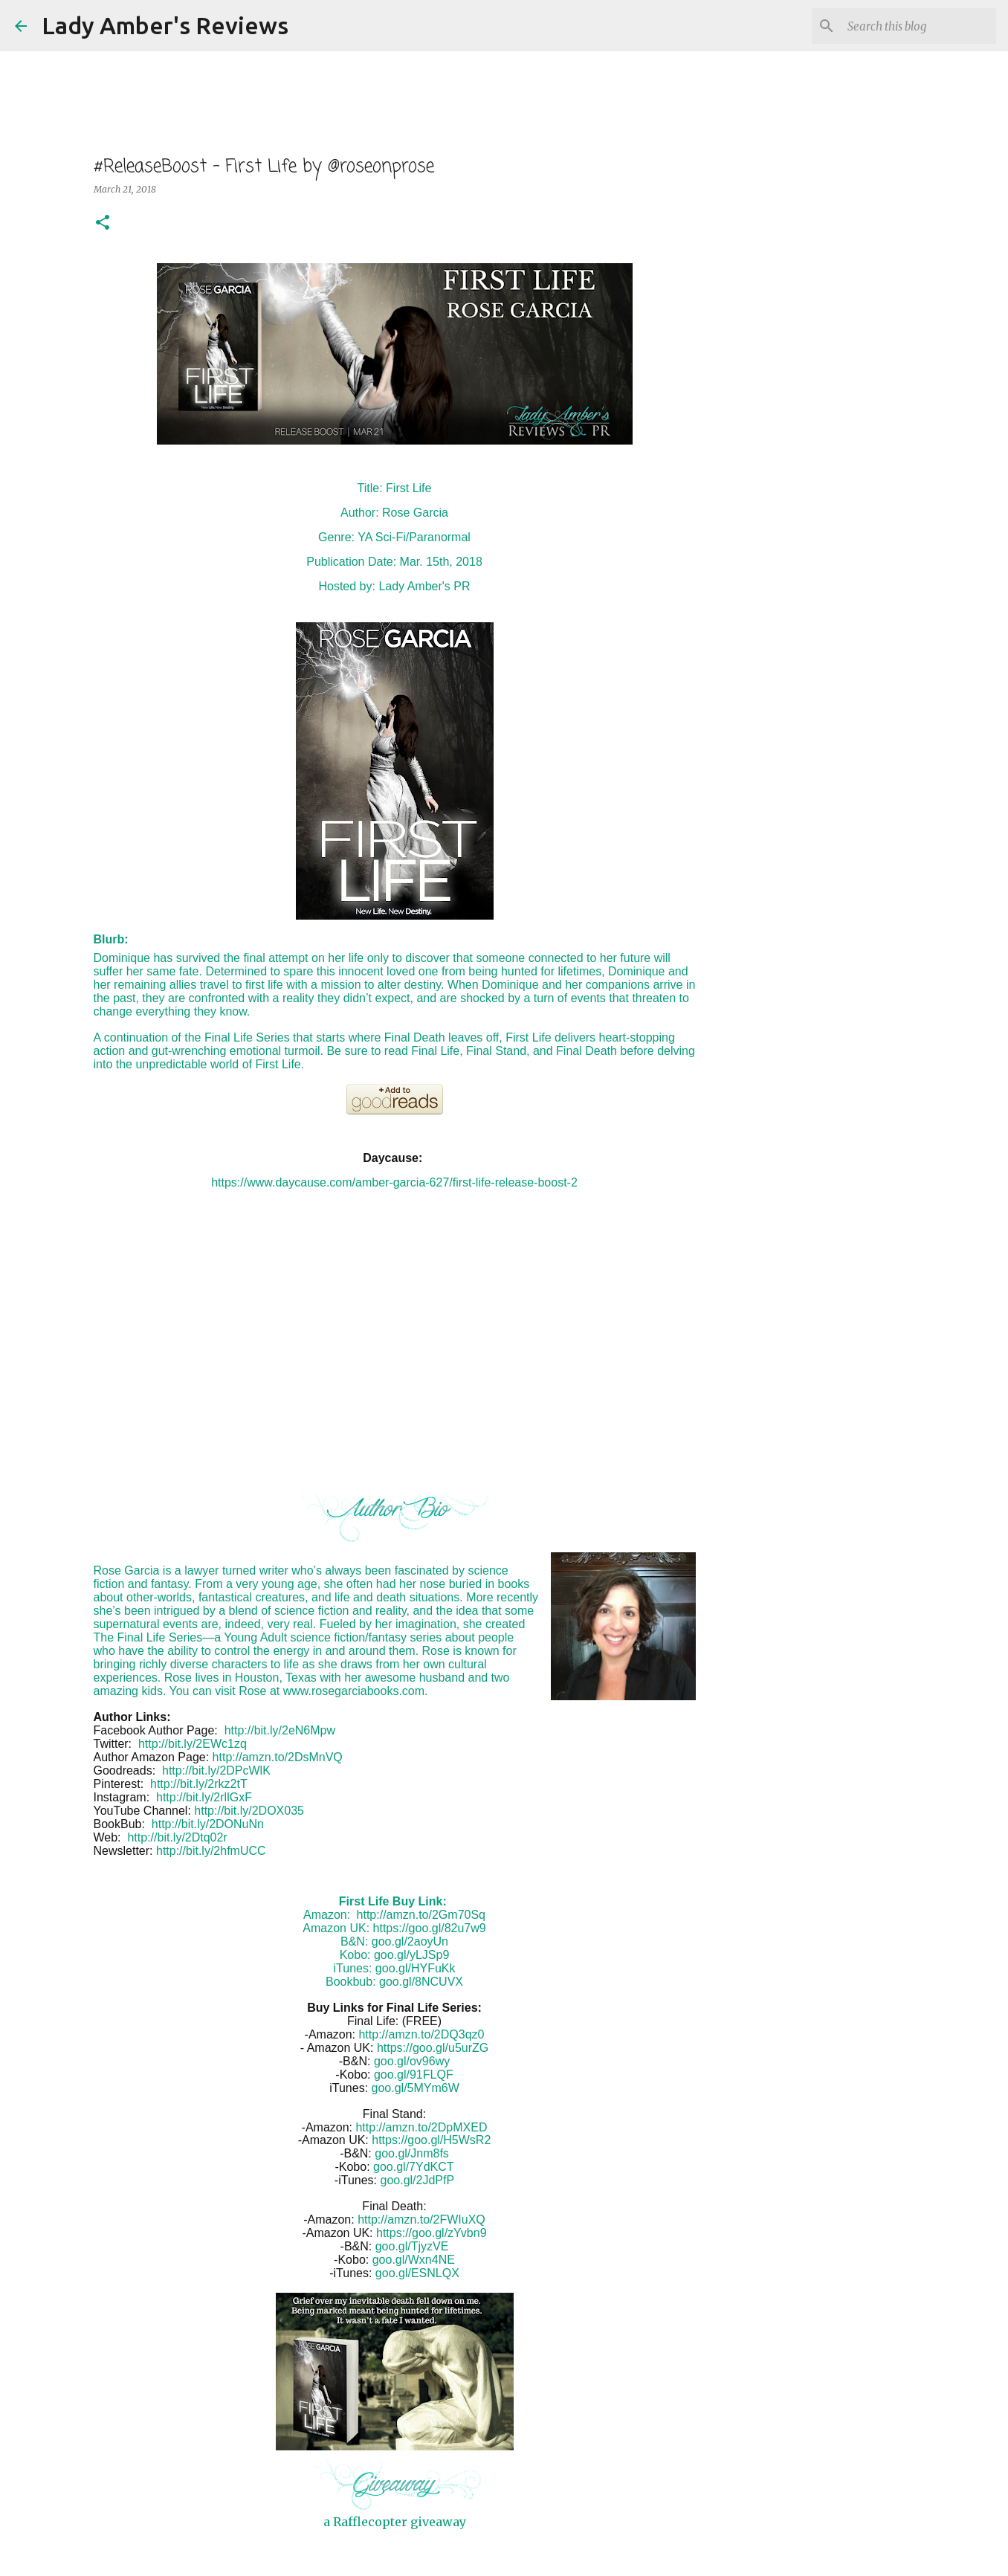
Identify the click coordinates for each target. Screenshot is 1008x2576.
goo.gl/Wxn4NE (413, 2259)
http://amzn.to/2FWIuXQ (421, 2219)
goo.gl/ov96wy (412, 2061)
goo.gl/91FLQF (413, 2074)
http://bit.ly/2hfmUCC (211, 1850)
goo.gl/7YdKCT (413, 2166)
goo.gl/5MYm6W (415, 2088)
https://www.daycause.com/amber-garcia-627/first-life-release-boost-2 (394, 1182)
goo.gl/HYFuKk (415, 1968)
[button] (103, 223)
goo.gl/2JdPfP (418, 2180)
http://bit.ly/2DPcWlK (216, 1770)
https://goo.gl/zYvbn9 (431, 2233)
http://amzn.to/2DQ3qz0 (421, 2034)
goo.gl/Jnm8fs (412, 2153)
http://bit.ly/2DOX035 (249, 1810)
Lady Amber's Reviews (165, 25)
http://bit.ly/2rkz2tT (199, 1784)
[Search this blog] (918, 26)
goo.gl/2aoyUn (410, 1941)
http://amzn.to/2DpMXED (421, 2127)
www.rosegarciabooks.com (353, 1691)
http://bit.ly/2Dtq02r (177, 1837)
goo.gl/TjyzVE (412, 2246)
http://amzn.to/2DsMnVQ (278, 1757)
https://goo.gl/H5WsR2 (431, 2140)
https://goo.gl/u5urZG (432, 2047)
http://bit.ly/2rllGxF (204, 1797)
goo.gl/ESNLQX (417, 2273)
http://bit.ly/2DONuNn (208, 1824)
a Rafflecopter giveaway (394, 2521)
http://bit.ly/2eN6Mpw (279, 1730)
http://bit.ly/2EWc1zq (192, 1743)
